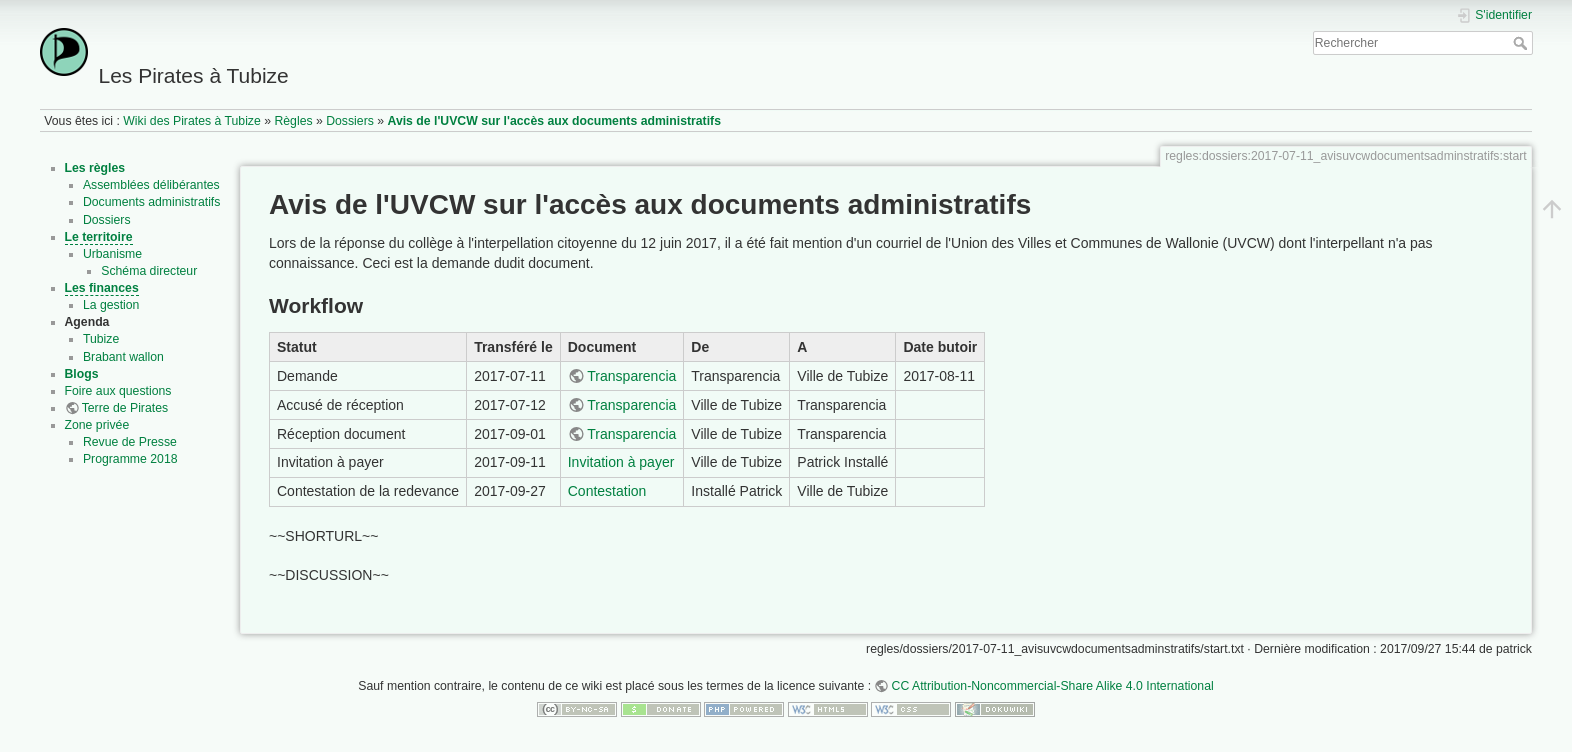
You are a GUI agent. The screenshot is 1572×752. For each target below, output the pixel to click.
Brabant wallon (123, 357)
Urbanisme (112, 254)
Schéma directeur (149, 271)
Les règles (95, 168)
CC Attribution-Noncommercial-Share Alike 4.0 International (1053, 686)
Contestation (607, 491)
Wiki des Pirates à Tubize (192, 121)
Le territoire (99, 237)
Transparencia (631, 376)
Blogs (82, 374)
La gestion (111, 305)
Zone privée (97, 425)
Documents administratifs (152, 202)
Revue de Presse (130, 442)
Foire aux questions (118, 391)
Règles (293, 121)
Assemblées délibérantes (151, 185)
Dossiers (350, 121)
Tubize (101, 339)
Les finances (102, 288)
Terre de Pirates (125, 408)
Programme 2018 (130, 459)
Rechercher (1522, 43)
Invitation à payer (621, 462)
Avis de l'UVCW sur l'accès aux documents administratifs (554, 121)
